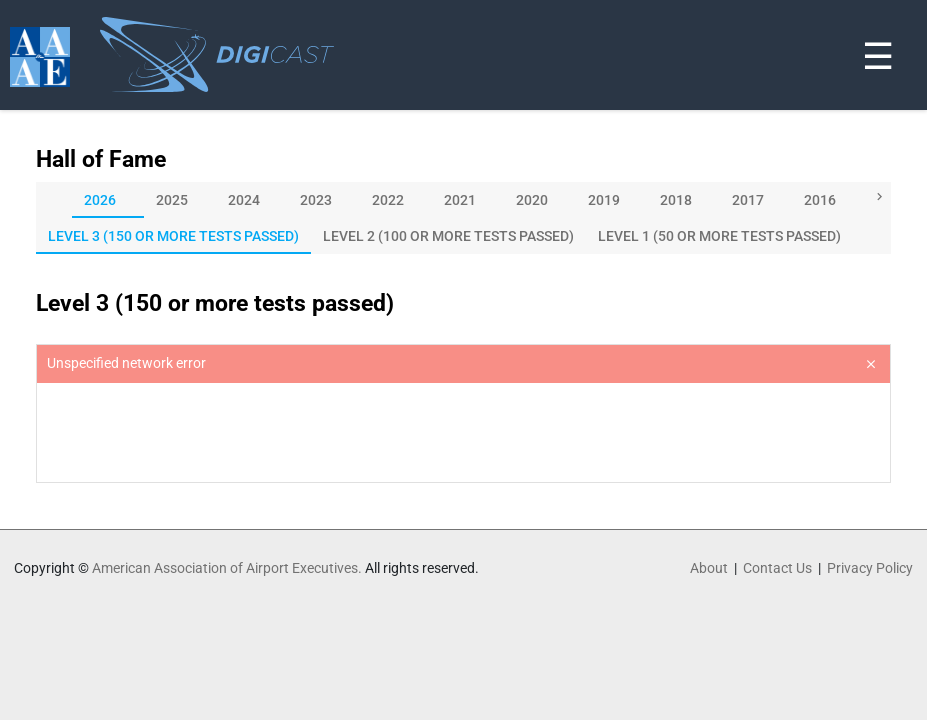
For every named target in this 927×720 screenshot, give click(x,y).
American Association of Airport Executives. (227, 568)
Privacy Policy (870, 568)
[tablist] (463, 200)
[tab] (108, 200)
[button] (877, 198)
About (709, 568)
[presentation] (463, 433)
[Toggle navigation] (915, 4)
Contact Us (777, 568)
